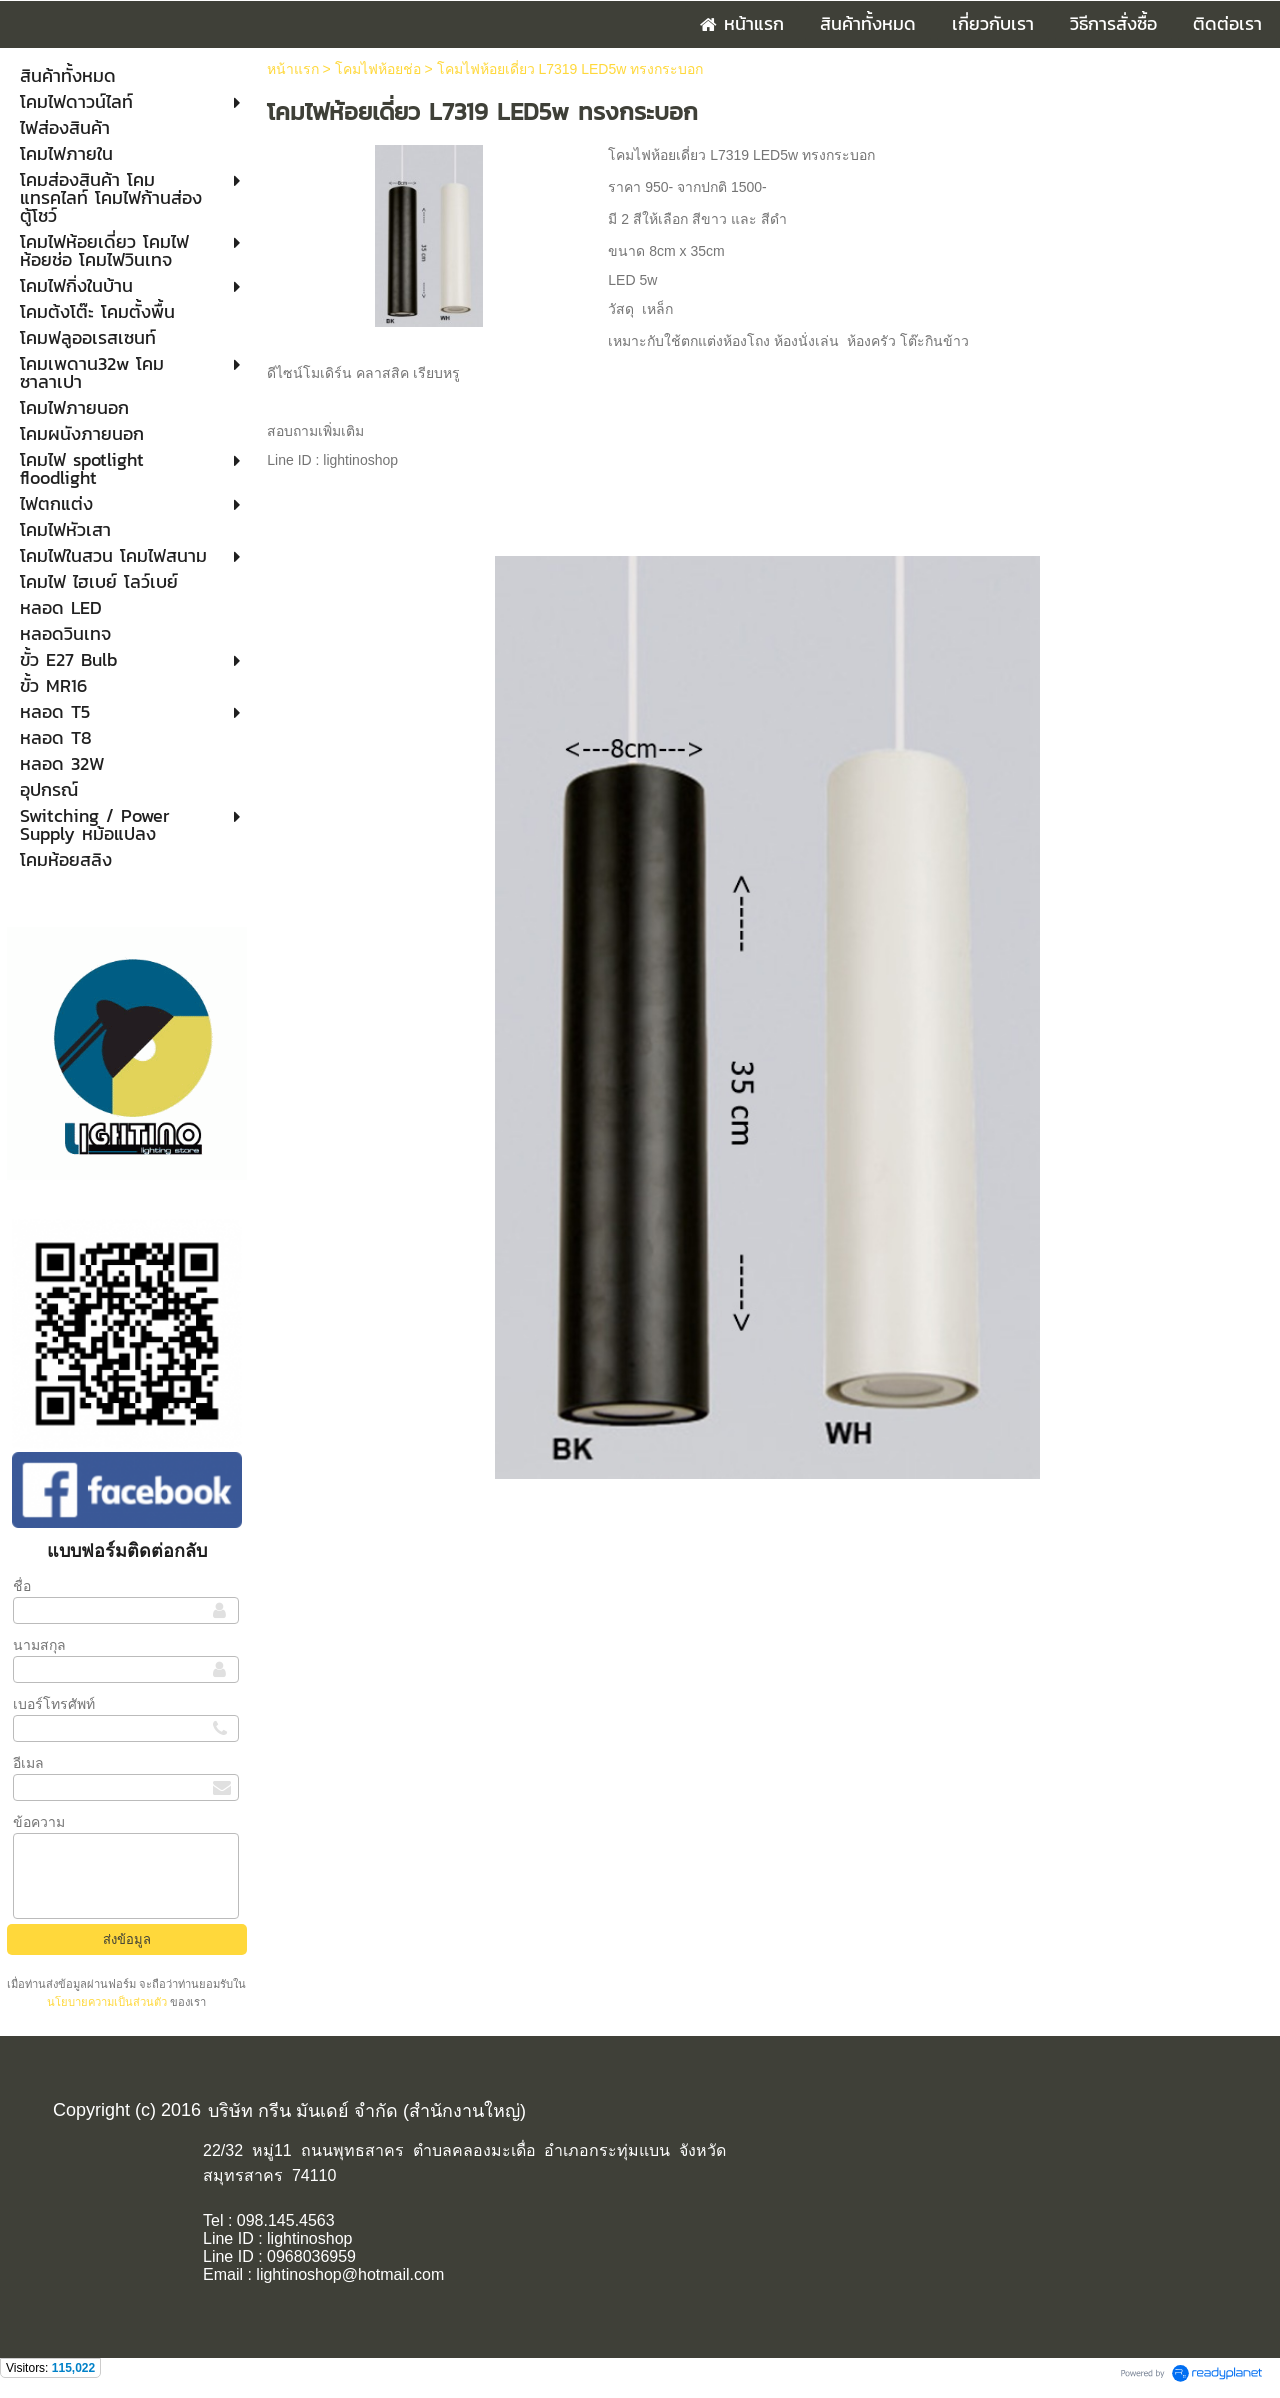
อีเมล (28, 1763)
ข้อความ (39, 1822)
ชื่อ (22, 1586)
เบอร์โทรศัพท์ (54, 1704)
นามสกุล (39, 1645)
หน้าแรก (293, 69)
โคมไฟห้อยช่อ (378, 69)
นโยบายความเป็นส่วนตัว (108, 2002)
